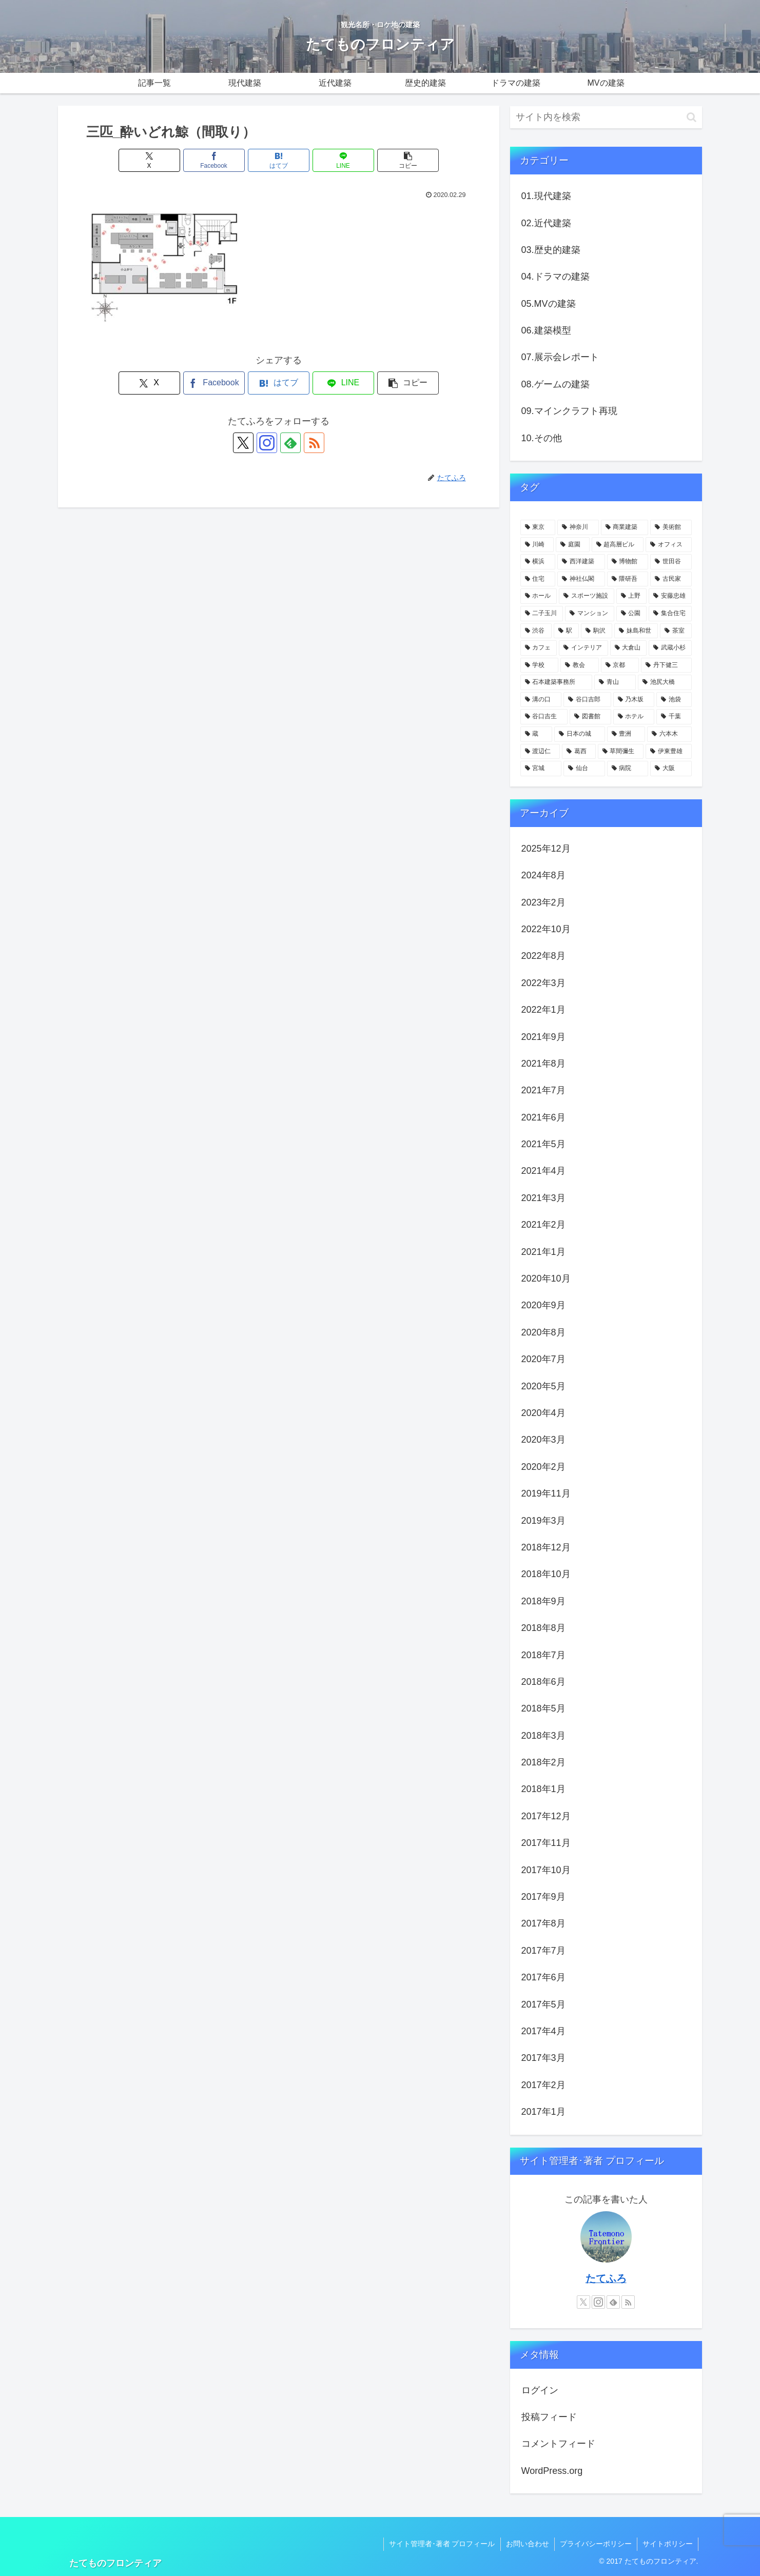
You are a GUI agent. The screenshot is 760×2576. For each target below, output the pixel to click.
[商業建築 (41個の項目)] (625, 527)
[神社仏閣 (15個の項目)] (581, 579)
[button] (408, 160)
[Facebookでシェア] (214, 160)
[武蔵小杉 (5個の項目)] (670, 648)
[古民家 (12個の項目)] (671, 579)
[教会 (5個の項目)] (579, 665)
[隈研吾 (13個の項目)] (628, 579)
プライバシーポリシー (596, 2544)
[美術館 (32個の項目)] (671, 527)
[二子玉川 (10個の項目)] (541, 613)
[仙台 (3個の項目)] (584, 768)
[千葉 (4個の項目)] (674, 716)
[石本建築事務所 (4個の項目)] (556, 682)
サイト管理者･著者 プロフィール (442, 2544)
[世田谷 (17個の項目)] (671, 561)
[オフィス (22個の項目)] (669, 545)
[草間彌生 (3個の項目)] (621, 751)
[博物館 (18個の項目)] (628, 561)
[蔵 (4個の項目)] (536, 734)
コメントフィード (558, 2444)
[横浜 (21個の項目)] (538, 561)
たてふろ (606, 2278)
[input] (606, 117)
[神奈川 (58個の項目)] (578, 527)
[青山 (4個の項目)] (615, 682)
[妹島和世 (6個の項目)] (636, 631)
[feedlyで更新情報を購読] (290, 442)
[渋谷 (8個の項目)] (536, 631)
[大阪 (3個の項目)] (671, 768)
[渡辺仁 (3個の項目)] (540, 751)
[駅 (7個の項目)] (566, 631)
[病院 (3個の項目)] (628, 768)
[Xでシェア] (149, 160)
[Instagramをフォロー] (267, 442)
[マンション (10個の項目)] (589, 613)
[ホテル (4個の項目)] (634, 716)
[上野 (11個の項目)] (631, 596)
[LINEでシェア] (343, 160)
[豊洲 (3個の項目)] (626, 734)
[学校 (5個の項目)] (539, 665)
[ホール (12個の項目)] (538, 596)
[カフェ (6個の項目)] (538, 648)
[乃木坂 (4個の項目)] (634, 699)
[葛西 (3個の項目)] (579, 751)
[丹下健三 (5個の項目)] (666, 665)
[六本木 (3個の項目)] (669, 734)
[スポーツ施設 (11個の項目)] (586, 596)
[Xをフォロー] (243, 442)
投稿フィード (549, 2417)
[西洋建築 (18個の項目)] (581, 561)
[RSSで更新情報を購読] (314, 442)
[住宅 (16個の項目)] (538, 579)
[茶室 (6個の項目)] (675, 631)
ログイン (539, 2390)
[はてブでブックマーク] (278, 160)
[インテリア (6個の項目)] (583, 648)
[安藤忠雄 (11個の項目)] (670, 596)
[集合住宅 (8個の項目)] (670, 613)
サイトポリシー (667, 2544)
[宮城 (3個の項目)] (541, 768)
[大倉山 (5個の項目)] (628, 648)
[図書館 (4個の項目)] (590, 716)
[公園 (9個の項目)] (631, 613)
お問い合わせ (527, 2544)
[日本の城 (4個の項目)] (579, 734)
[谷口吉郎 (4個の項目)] (587, 699)
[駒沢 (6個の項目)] (596, 631)
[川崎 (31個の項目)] (537, 545)
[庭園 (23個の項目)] (573, 545)
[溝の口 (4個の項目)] (541, 699)
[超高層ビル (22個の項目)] (618, 545)
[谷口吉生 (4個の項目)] (544, 716)
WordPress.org (552, 2471)
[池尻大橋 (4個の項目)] (665, 682)
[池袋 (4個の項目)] (674, 699)
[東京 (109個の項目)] (538, 527)
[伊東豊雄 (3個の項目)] (669, 751)
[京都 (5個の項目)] (620, 665)
